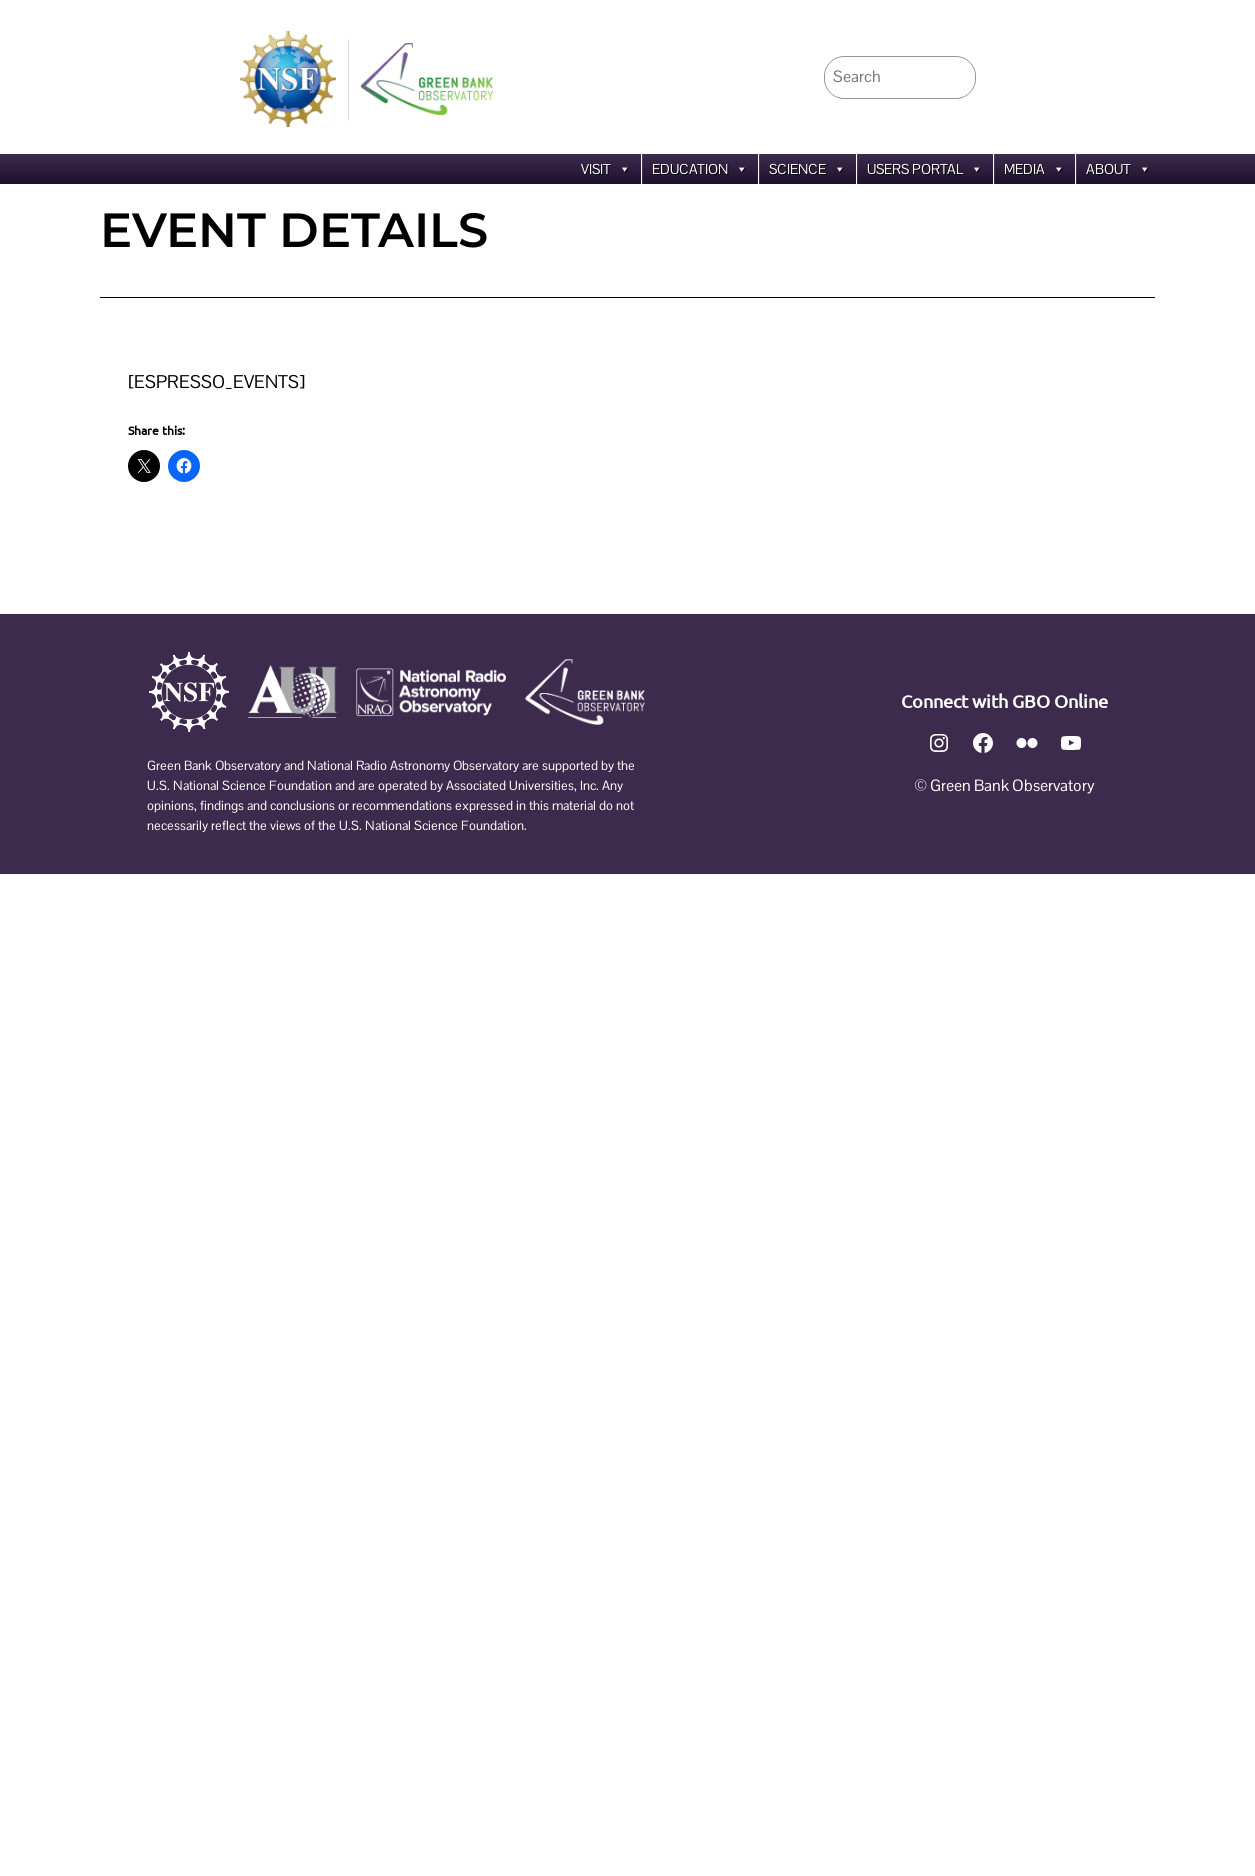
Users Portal (925, 169)
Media (1034, 169)
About (1118, 169)
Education (700, 169)
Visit (606, 169)
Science (807, 169)
